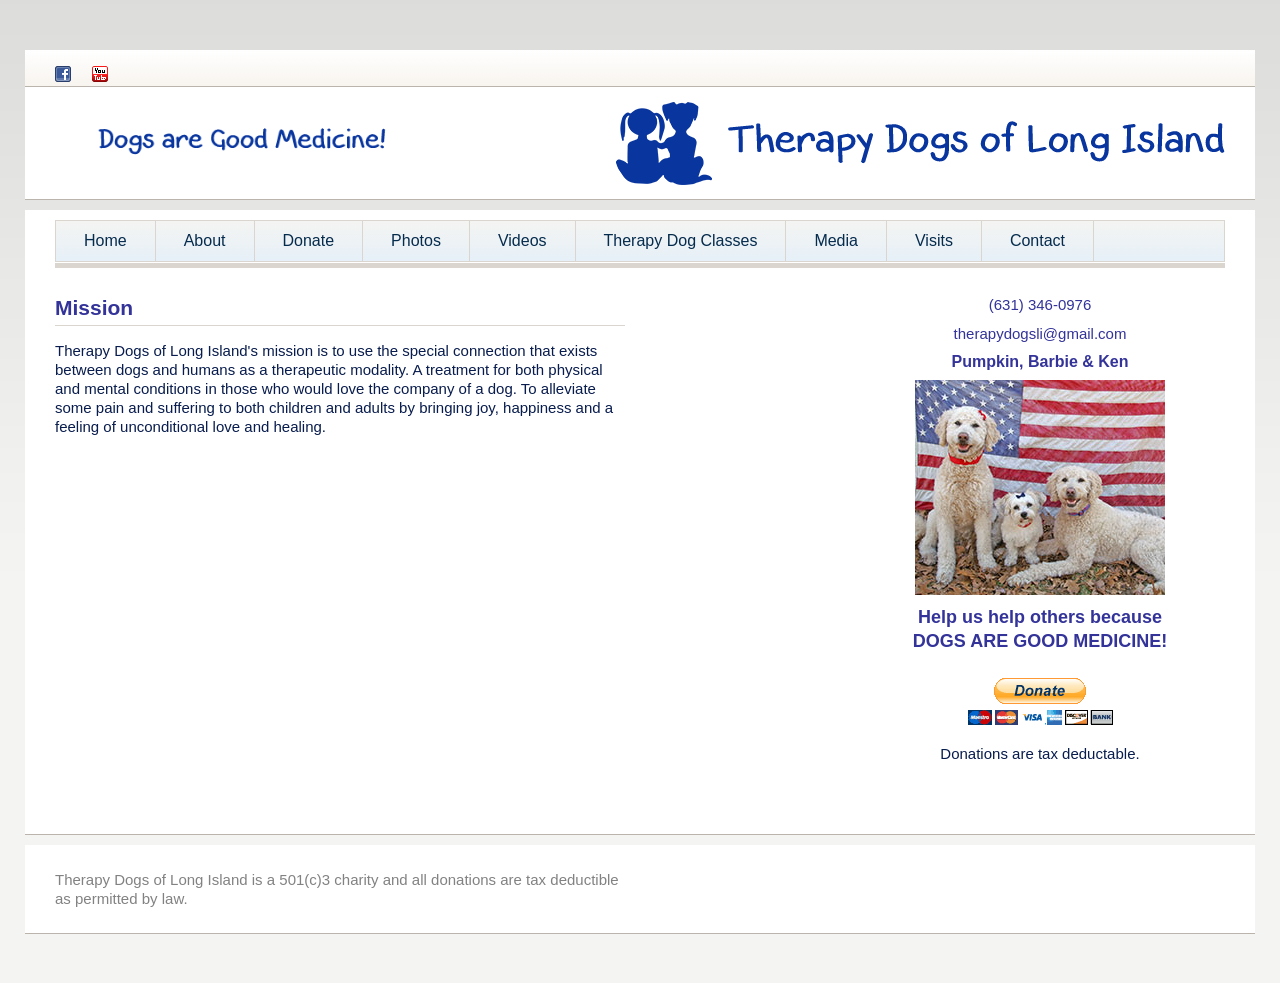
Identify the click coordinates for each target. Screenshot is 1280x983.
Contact (1037, 240)
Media (836, 240)
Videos (522, 240)
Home (105, 240)
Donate (309, 240)
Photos (416, 240)
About (198, 246)
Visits (934, 240)
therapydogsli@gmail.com (1040, 333)
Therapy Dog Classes (681, 240)
